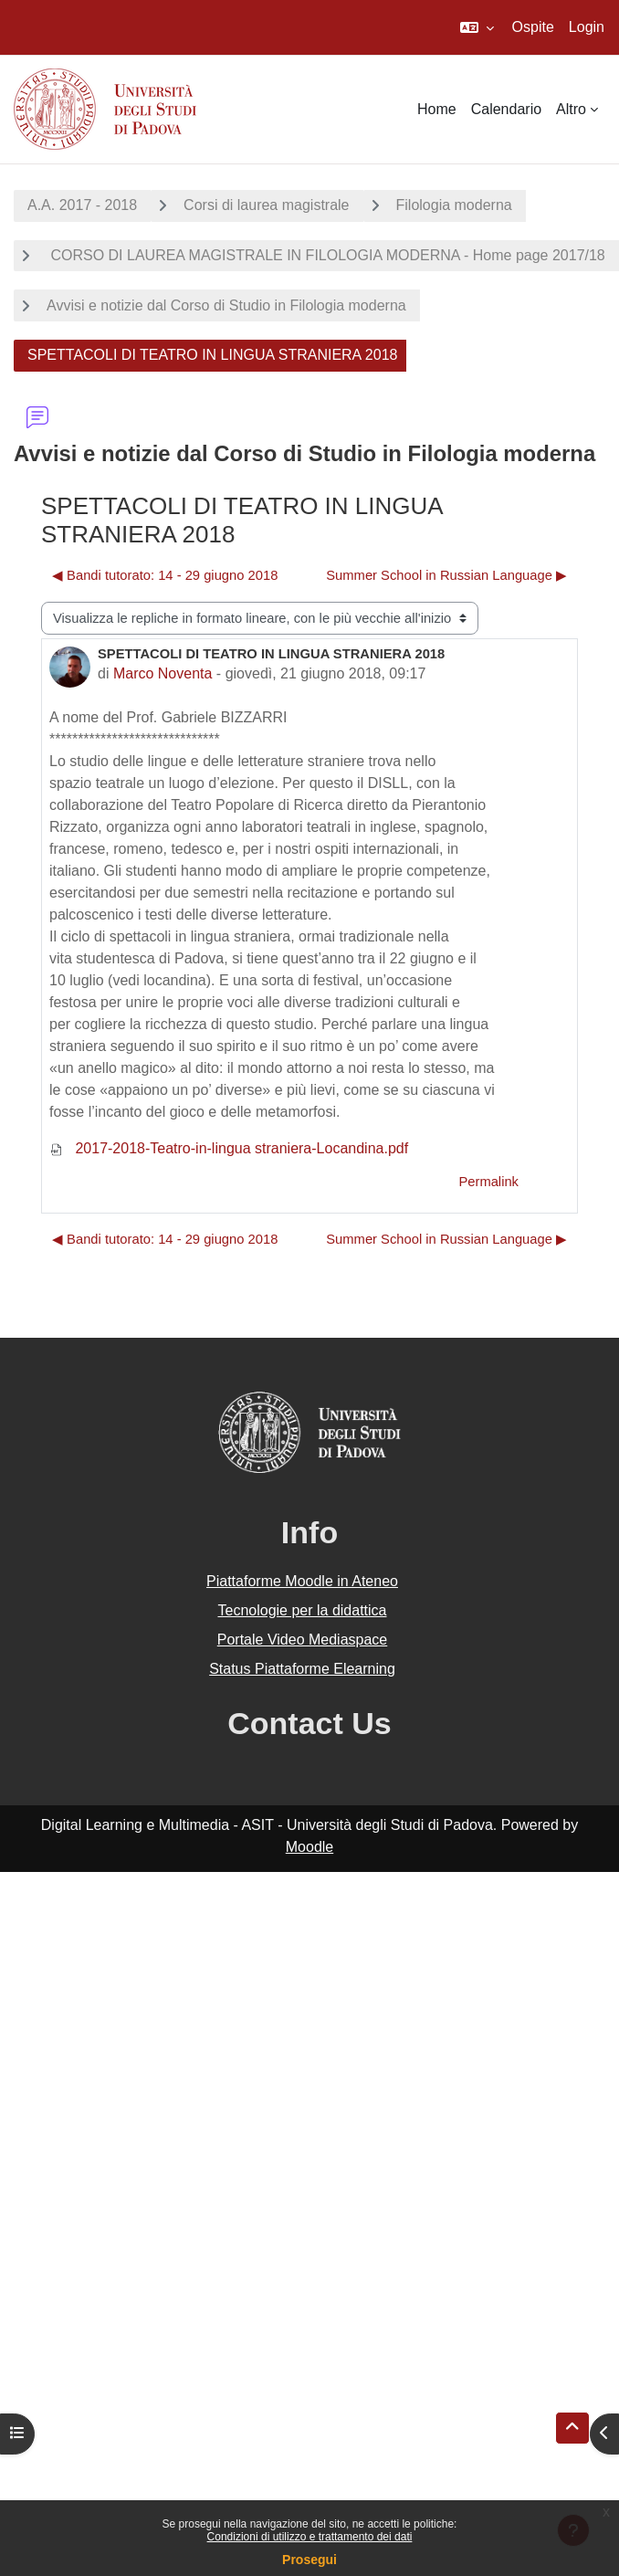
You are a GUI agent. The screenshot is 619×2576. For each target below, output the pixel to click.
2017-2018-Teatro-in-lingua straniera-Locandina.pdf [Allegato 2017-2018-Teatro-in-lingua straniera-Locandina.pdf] (228, 1148)
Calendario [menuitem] (506, 109)
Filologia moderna (454, 205)
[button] (477, 27)
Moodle (309, 1847)
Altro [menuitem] (571, 109)
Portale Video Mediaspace (302, 1639)
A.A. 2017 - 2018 (82, 205)
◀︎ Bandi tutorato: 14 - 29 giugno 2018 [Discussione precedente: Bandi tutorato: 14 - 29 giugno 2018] (165, 575)
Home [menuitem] (436, 109)
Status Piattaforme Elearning (302, 1669)
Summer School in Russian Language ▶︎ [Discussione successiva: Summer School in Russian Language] (446, 575)
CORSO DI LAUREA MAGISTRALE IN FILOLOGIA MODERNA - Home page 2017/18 (326, 255)
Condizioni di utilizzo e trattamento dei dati (310, 2536)
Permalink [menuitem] (488, 1181)
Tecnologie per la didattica (301, 1610)
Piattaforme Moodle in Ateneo (302, 1581)
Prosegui (309, 2559)
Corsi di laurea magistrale (266, 205)
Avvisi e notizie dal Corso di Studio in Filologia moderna (226, 305)
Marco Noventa (163, 673)
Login (586, 27)
